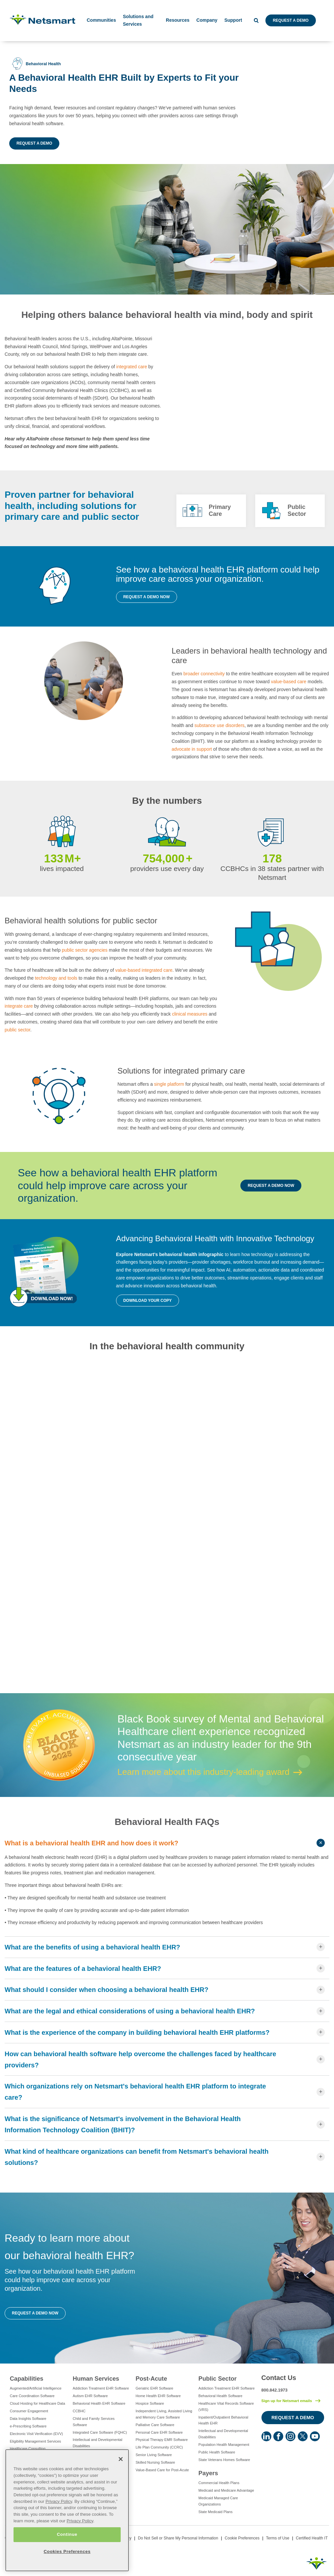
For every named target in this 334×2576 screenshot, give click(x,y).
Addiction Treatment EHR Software (101, 2388)
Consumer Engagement (29, 2411)
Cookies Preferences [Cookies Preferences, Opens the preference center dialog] (67, 2551)
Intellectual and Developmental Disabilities (97, 2443)
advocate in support (192, 749)
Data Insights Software (28, 2419)
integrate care (19, 1006)
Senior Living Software (154, 2455)
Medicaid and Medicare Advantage (226, 2490)
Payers (208, 2473)
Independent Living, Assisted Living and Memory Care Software (164, 2414)
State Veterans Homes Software (224, 2460)
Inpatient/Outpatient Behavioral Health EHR (223, 2420)
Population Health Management (223, 2445)
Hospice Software (150, 2403)
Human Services (96, 2378)
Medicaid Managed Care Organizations (218, 2501)
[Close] (120, 2459)
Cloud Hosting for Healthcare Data (37, 2403)
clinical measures (189, 1014)
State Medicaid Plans (215, 2512)
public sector (17, 1029)
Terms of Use (277, 2538)
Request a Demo (290, 20)
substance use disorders (220, 725)
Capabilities (27, 2378)
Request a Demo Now (146, 597)
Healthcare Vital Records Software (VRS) (226, 2406)
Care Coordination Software (32, 2396)
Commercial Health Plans (218, 2483)
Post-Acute (151, 2378)
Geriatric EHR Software (154, 2388)
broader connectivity (204, 673)
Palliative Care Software (155, 2425)
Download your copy (147, 1300)
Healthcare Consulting (28, 2448)
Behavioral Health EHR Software (99, 2403)
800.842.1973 (274, 2390)
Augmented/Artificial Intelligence (36, 2388)
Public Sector (217, 2378)
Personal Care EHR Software (159, 2432)
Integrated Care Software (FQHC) (100, 2432)
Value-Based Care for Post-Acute (162, 2470)
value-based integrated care (143, 970)
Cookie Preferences (242, 2538)
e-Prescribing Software (28, 2426)
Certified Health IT (312, 2538)
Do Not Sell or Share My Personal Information (178, 2538)
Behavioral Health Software (220, 2396)
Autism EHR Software (90, 2396)
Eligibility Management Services (35, 2441)
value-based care (288, 681)
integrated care (131, 366)
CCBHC (79, 2411)
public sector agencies (85, 950)
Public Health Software (216, 2452)
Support (233, 20)
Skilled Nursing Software (155, 2462)
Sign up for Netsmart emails (286, 2401)
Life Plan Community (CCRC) (159, 2447)
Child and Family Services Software (93, 2422)
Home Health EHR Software (158, 2396)
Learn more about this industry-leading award (203, 1772)
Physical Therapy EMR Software (162, 2440)
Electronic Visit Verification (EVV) (36, 2434)
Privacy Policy (59, 2501)
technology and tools (56, 978)
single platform (169, 1084)
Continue (67, 2534)
